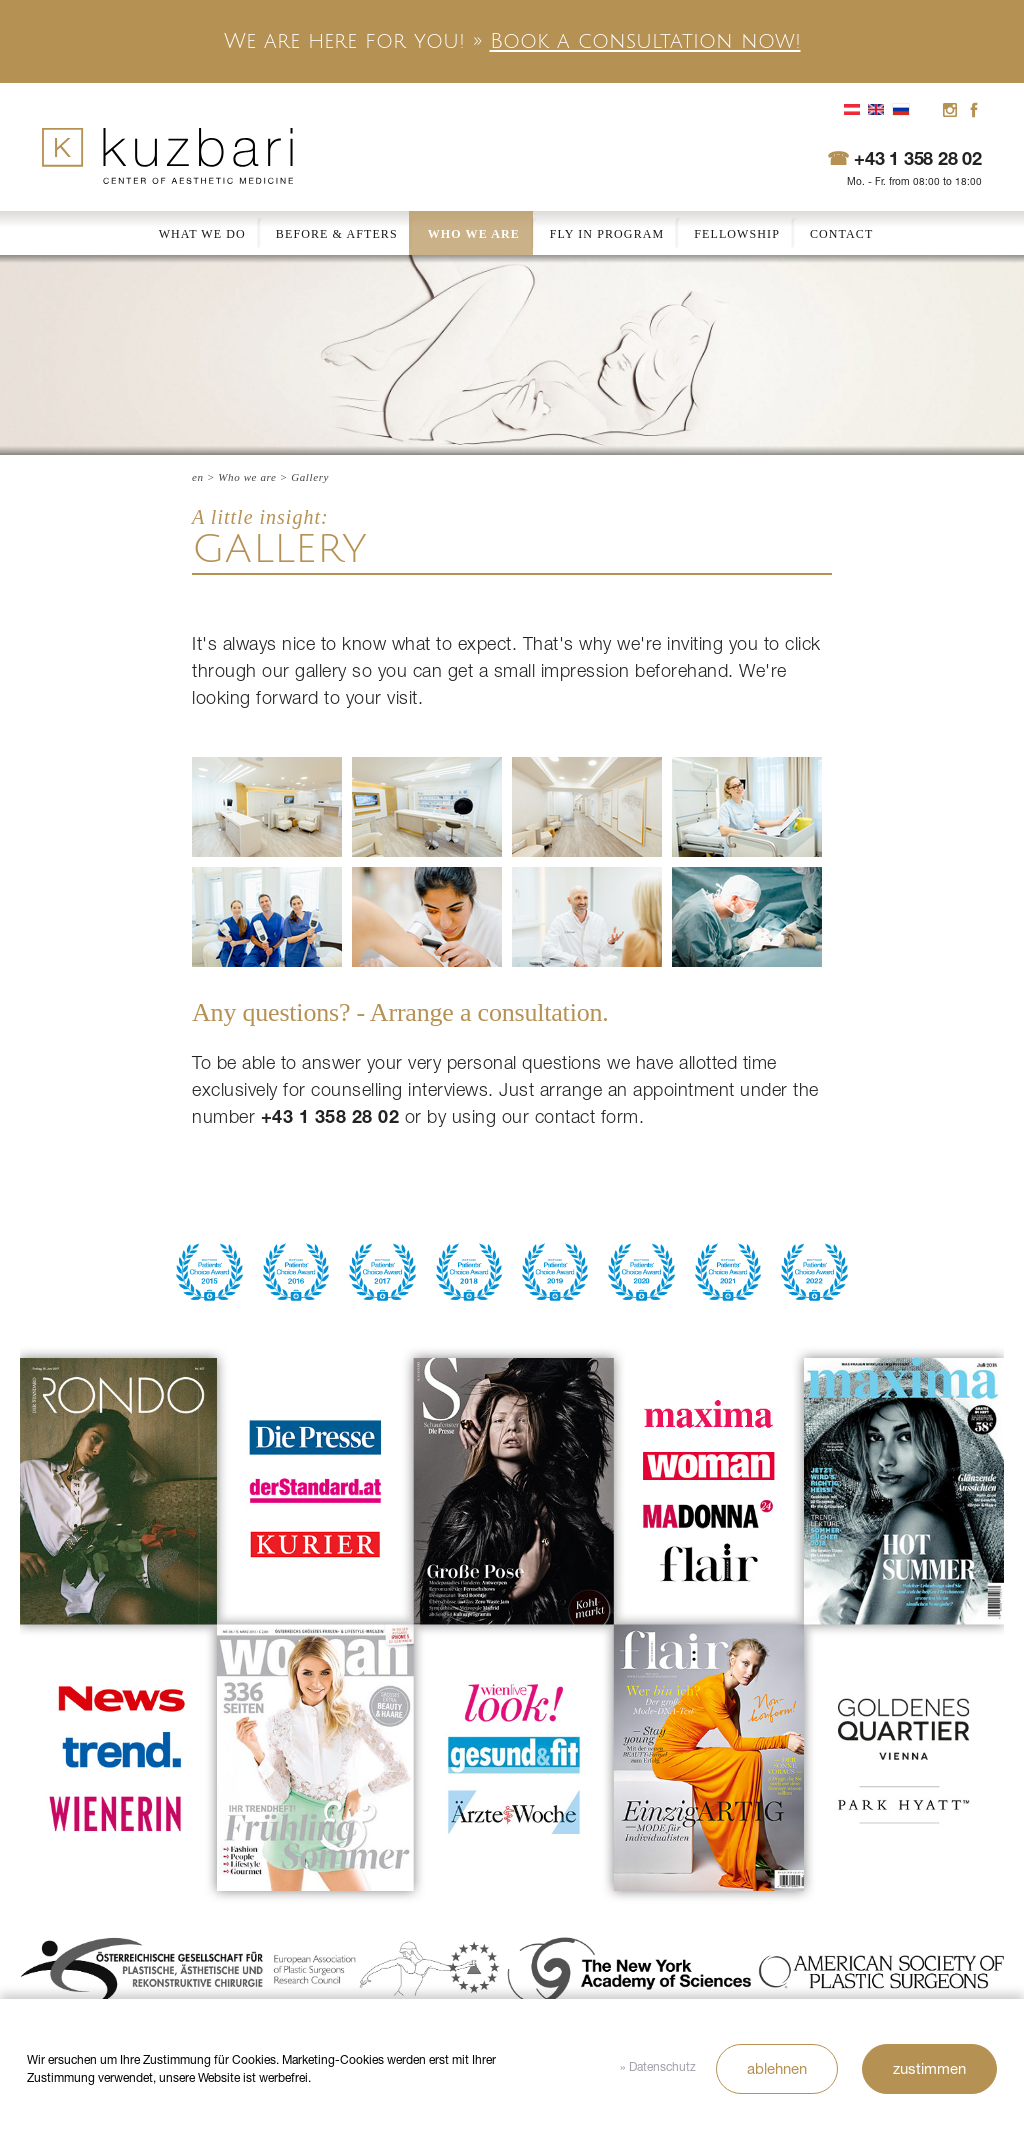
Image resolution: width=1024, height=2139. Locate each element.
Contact (841, 234)
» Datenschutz (658, 2066)
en (198, 477)
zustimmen (929, 2068)
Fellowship (737, 234)
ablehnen (777, 2068)
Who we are (474, 234)
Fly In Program (607, 234)
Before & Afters (337, 234)
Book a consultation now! (645, 41)
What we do (202, 234)
